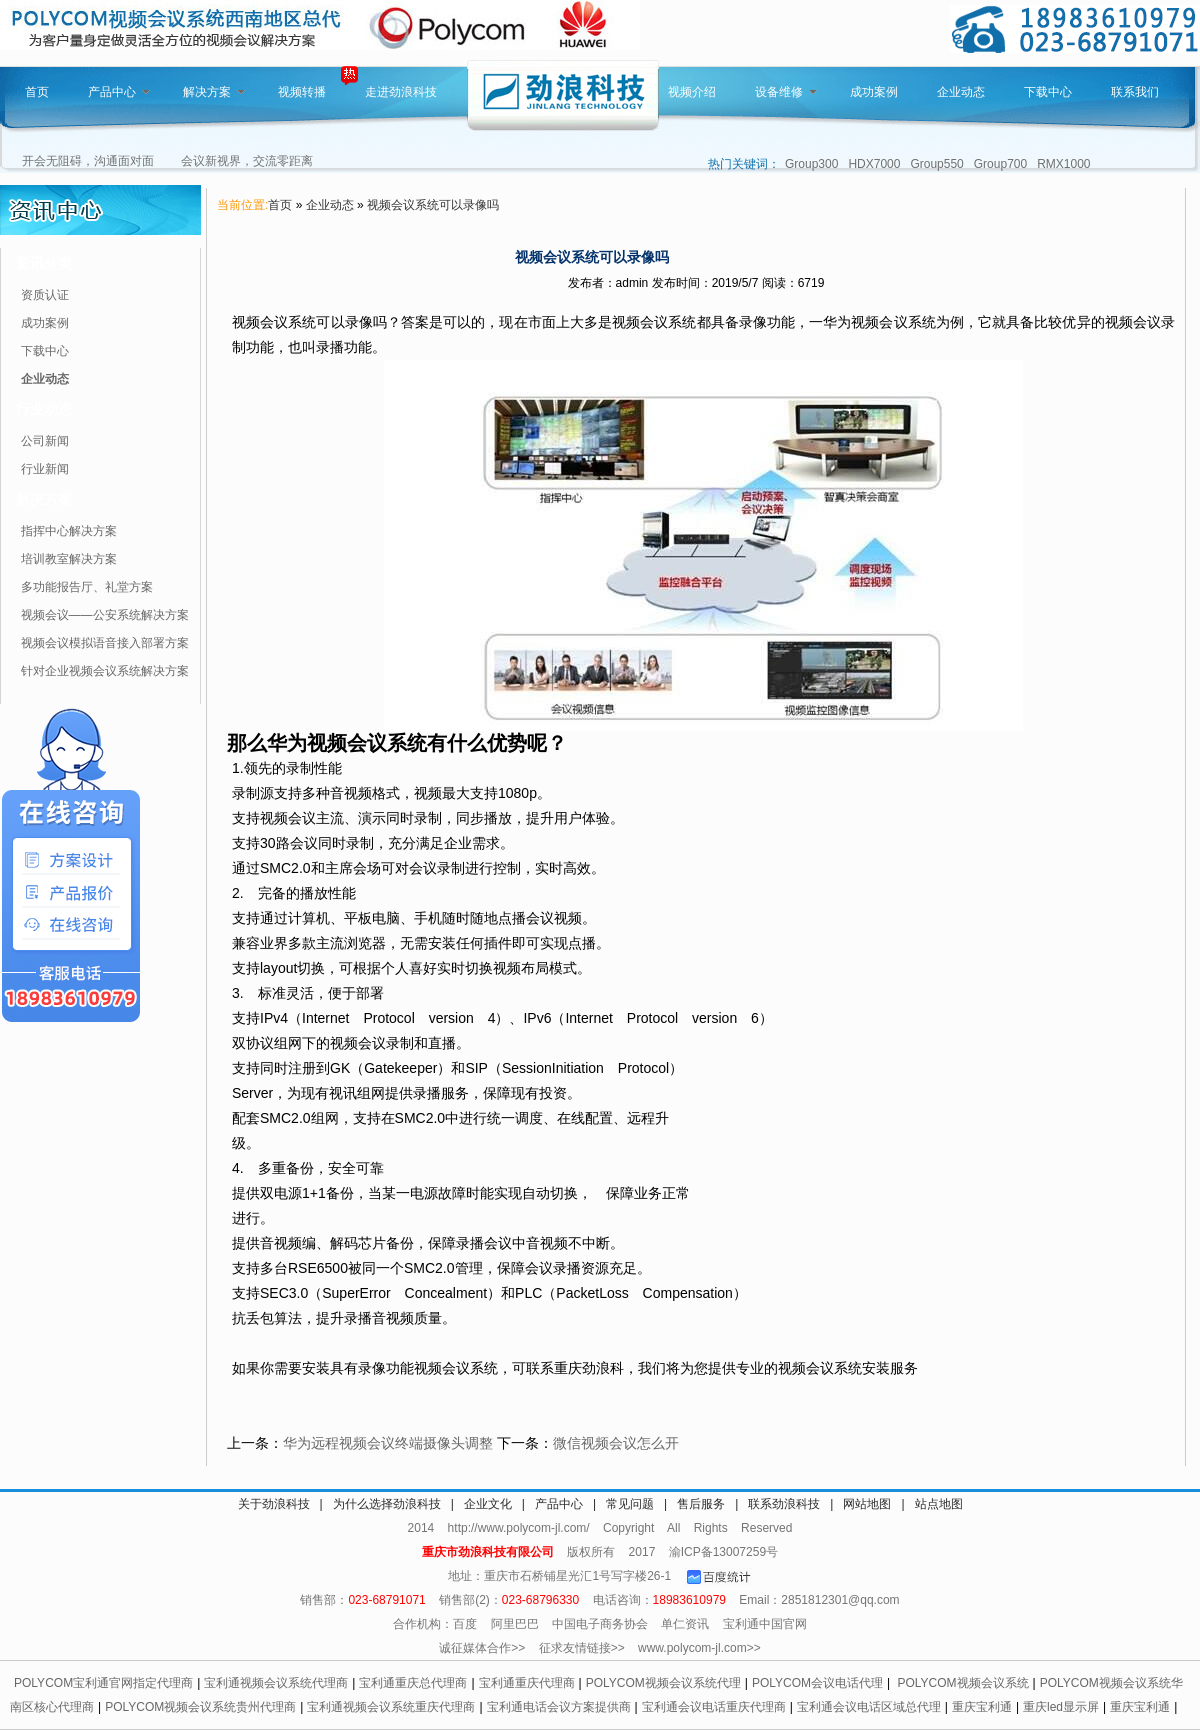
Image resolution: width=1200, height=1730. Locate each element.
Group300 (811, 164)
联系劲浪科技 (784, 1504)
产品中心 (119, 92)
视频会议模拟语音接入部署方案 (105, 643)
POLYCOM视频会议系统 (962, 1683)
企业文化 (488, 1504)
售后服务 (701, 1504)
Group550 (936, 164)
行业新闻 (45, 469)
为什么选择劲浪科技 (387, 1504)
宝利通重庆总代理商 (413, 1683)
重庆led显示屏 (1061, 1707)
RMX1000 (1063, 164)
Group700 (1000, 164)
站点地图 (939, 1504)
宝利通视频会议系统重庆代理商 (391, 1707)
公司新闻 (45, 441)
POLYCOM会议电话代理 (817, 1683)
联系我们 (1135, 92)
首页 (37, 92)
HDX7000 (874, 164)
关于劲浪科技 (274, 1504)
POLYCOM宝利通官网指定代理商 (103, 1683)
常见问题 (630, 1504)
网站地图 (867, 1504)
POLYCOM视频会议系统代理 (663, 1683)
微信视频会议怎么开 (616, 1443)
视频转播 (302, 92)
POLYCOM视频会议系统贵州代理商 (200, 1707)
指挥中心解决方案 (69, 531)
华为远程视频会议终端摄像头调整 (388, 1443)
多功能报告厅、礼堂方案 (87, 587)
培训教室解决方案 (69, 559)
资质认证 (45, 295)
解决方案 (214, 92)
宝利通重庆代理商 (527, 1683)
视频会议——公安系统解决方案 (105, 615)
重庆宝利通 (982, 1707)
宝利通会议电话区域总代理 (869, 1707)
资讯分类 (44, 263)
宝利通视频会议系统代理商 (276, 1683)
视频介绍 (692, 92)
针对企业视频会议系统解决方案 (105, 671)
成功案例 (874, 92)
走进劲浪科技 (401, 92)
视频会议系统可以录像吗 (433, 205)
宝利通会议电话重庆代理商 (714, 1707)
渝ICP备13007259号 (723, 1552)
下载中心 (1048, 92)
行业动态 (44, 409)
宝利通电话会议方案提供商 (559, 1707)
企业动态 (961, 92)
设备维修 (786, 92)
